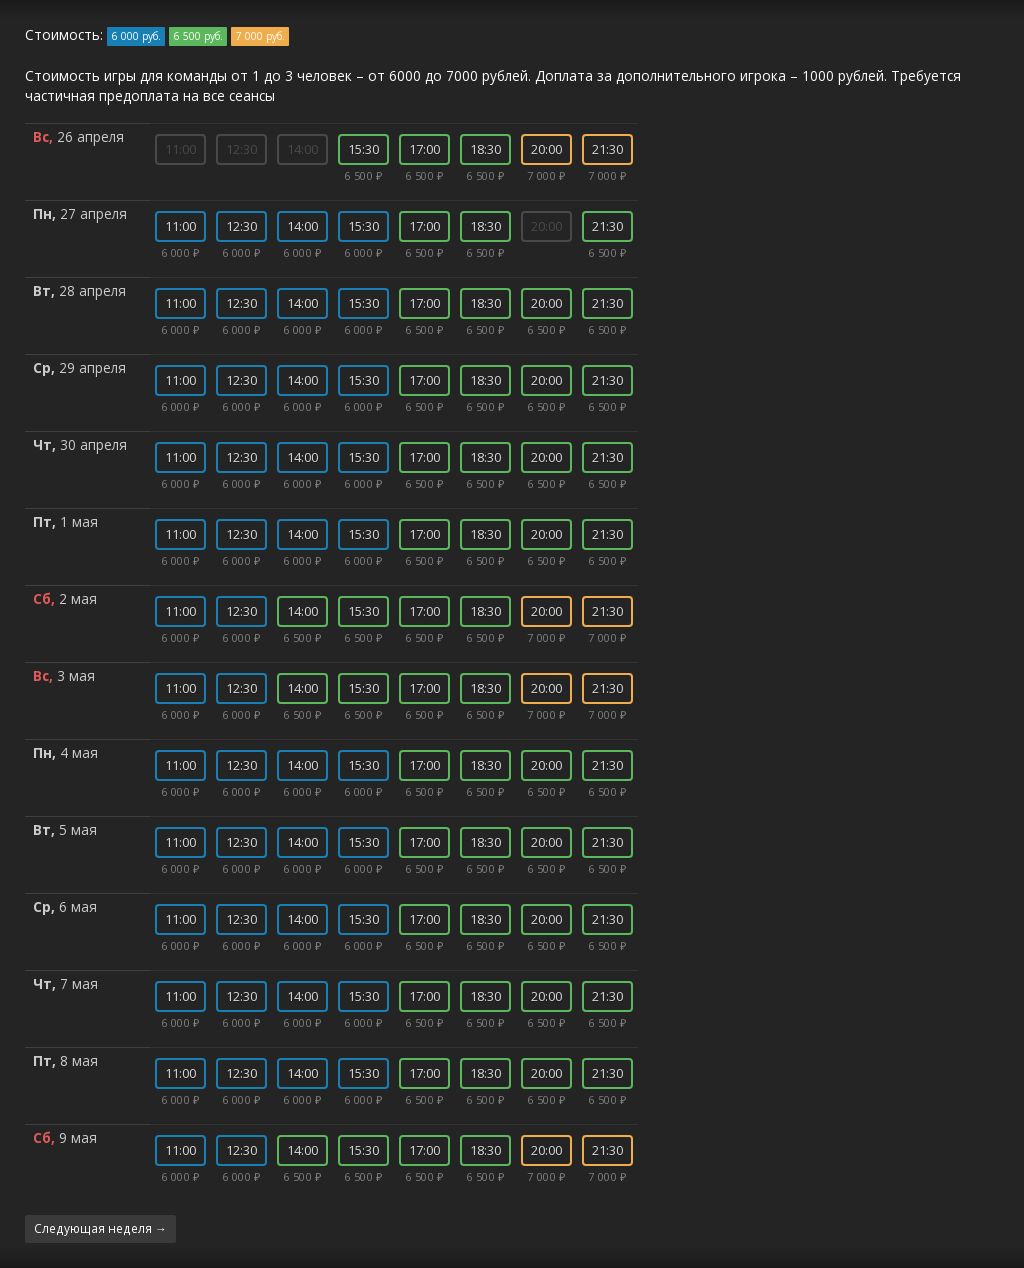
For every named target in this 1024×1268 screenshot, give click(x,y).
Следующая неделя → (100, 1228)
